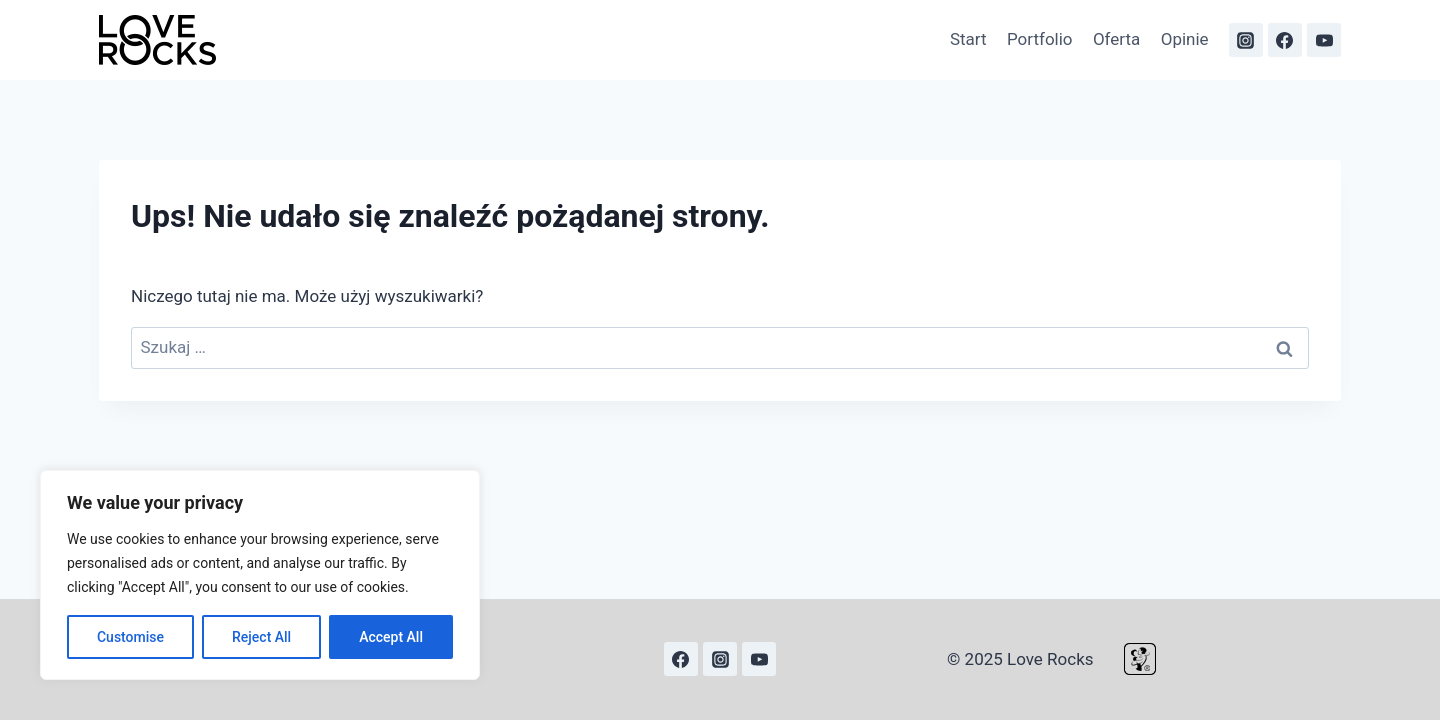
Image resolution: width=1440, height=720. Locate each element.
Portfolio (1040, 39)
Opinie (1185, 39)
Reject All (261, 637)
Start (968, 39)
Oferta (1116, 39)
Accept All (391, 637)
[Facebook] (1285, 40)
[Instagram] (1246, 40)
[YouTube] (1324, 40)
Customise (130, 637)
